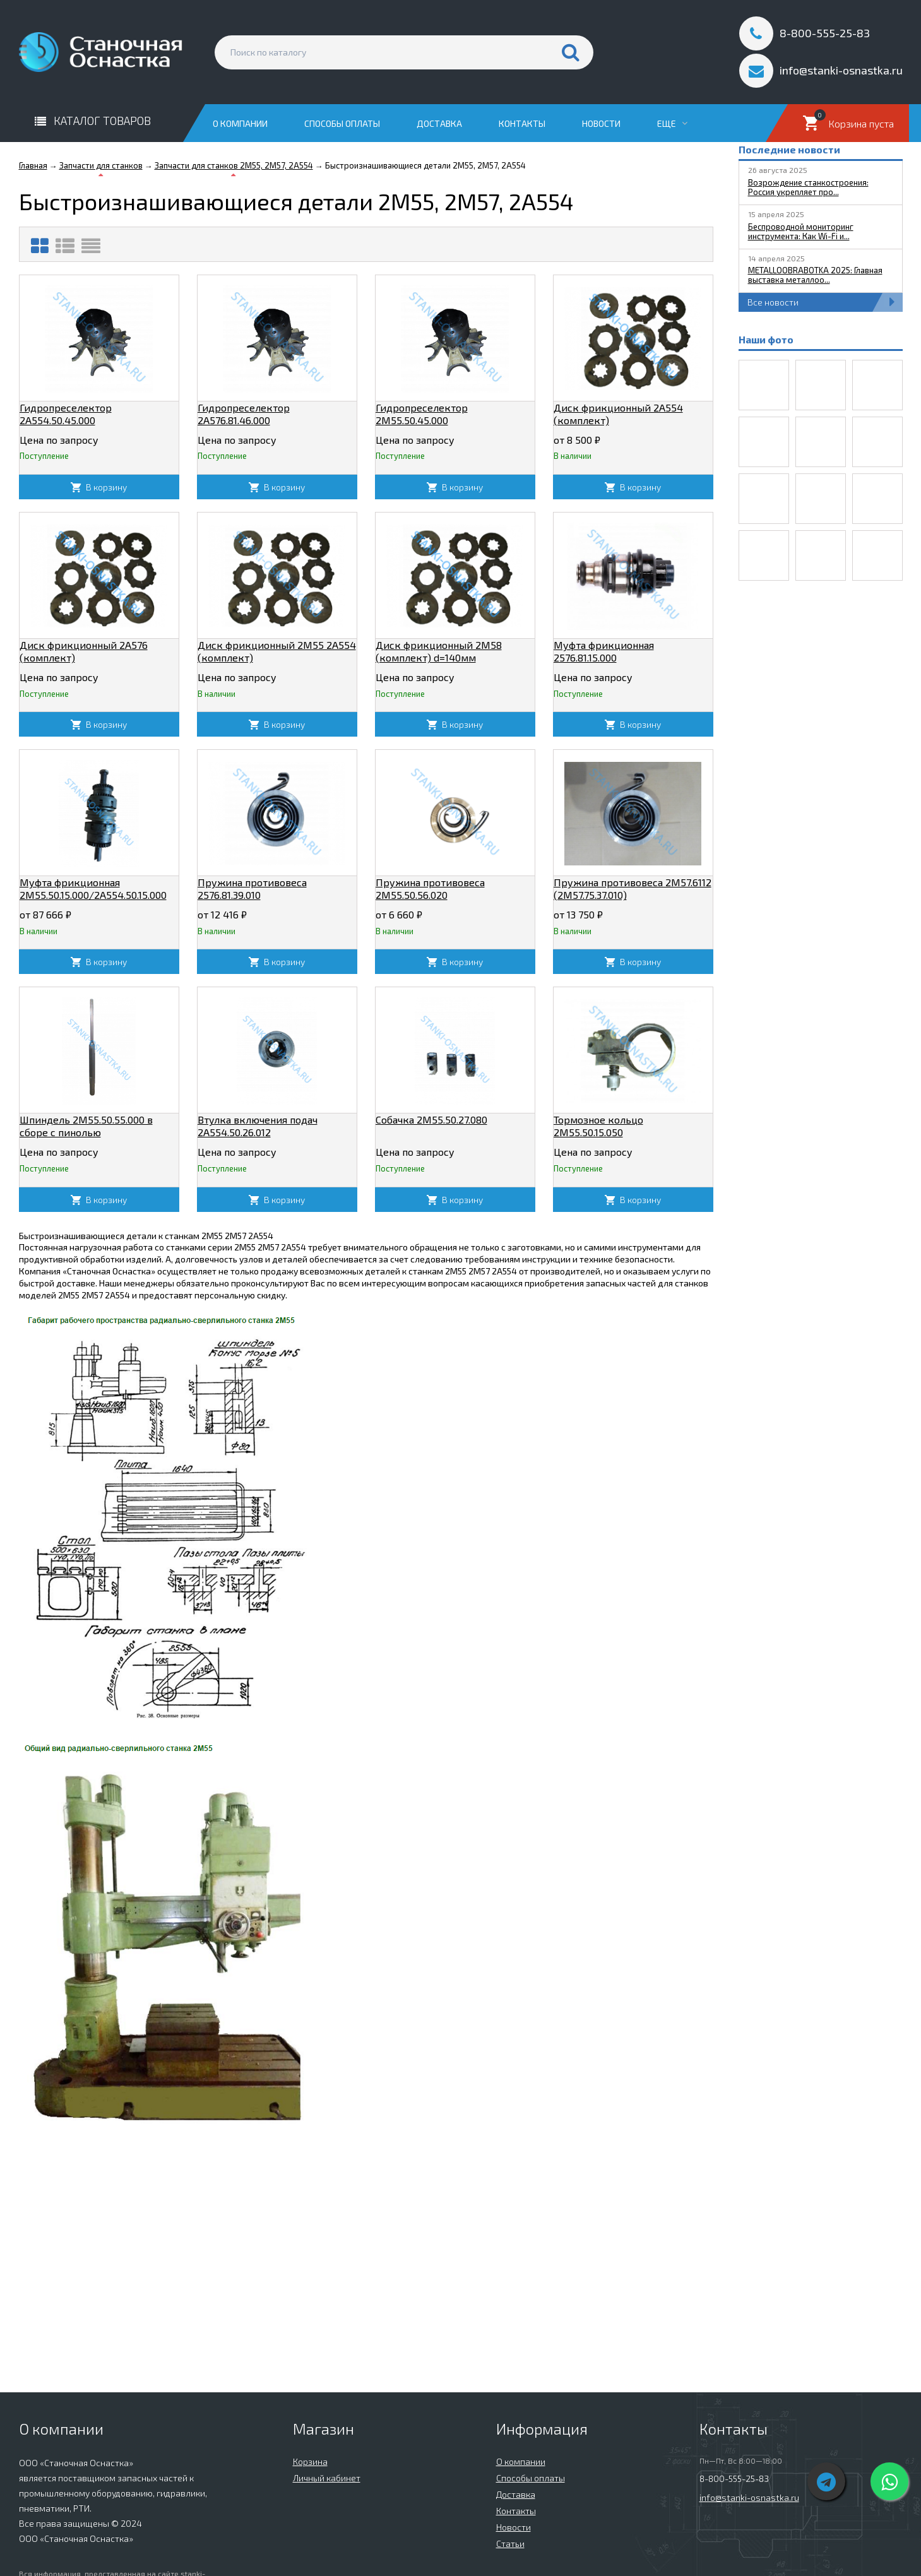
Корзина (310, 2461)
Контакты (522, 123)
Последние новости (789, 149)
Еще (672, 123)
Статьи (510, 2543)
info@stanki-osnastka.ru (749, 2497)
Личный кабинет (326, 2477)
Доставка (439, 123)
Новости (601, 123)
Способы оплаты (342, 123)
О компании (240, 123)
